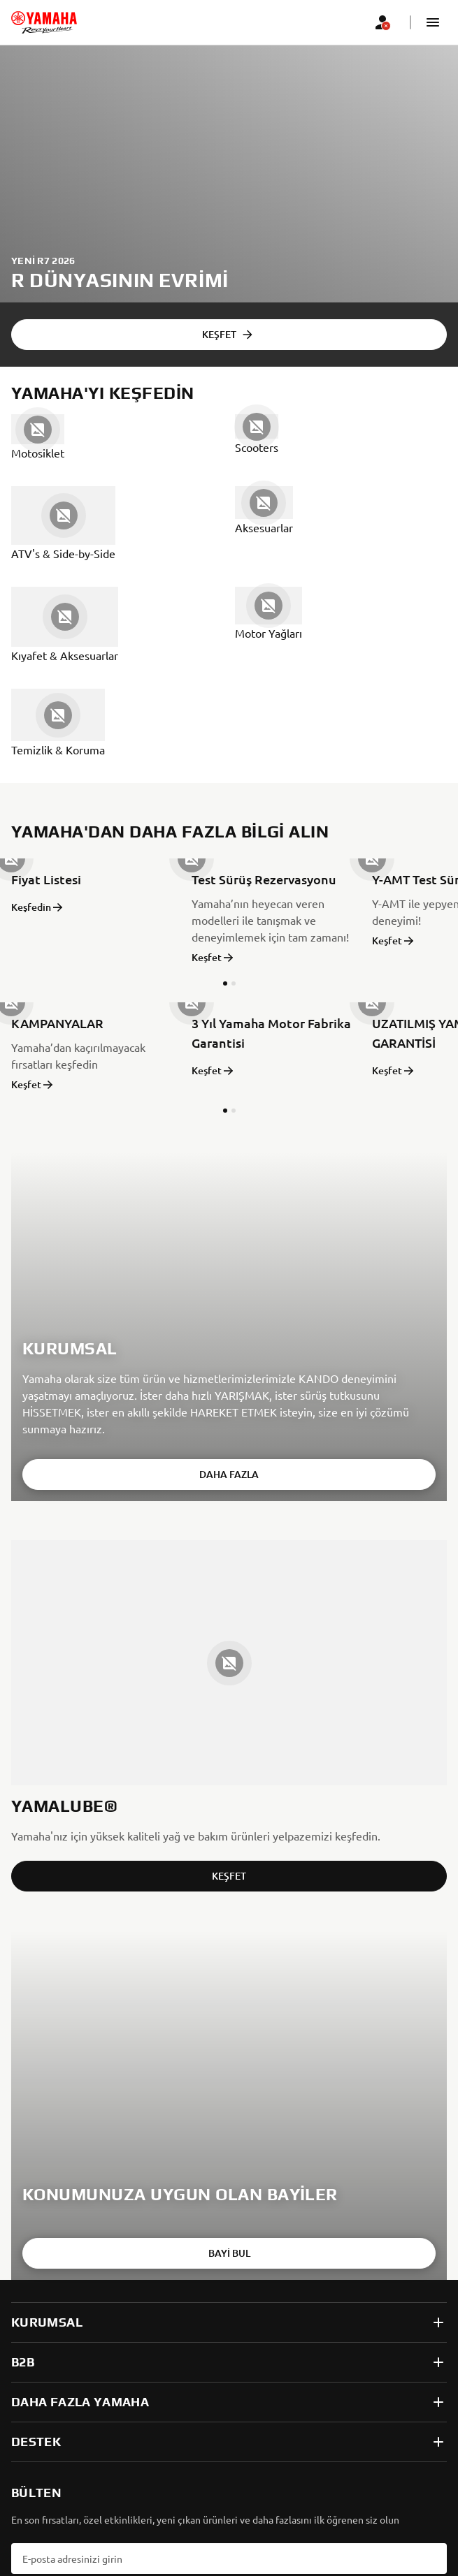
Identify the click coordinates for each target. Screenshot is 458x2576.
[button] (433, 22)
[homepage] (44, 22)
